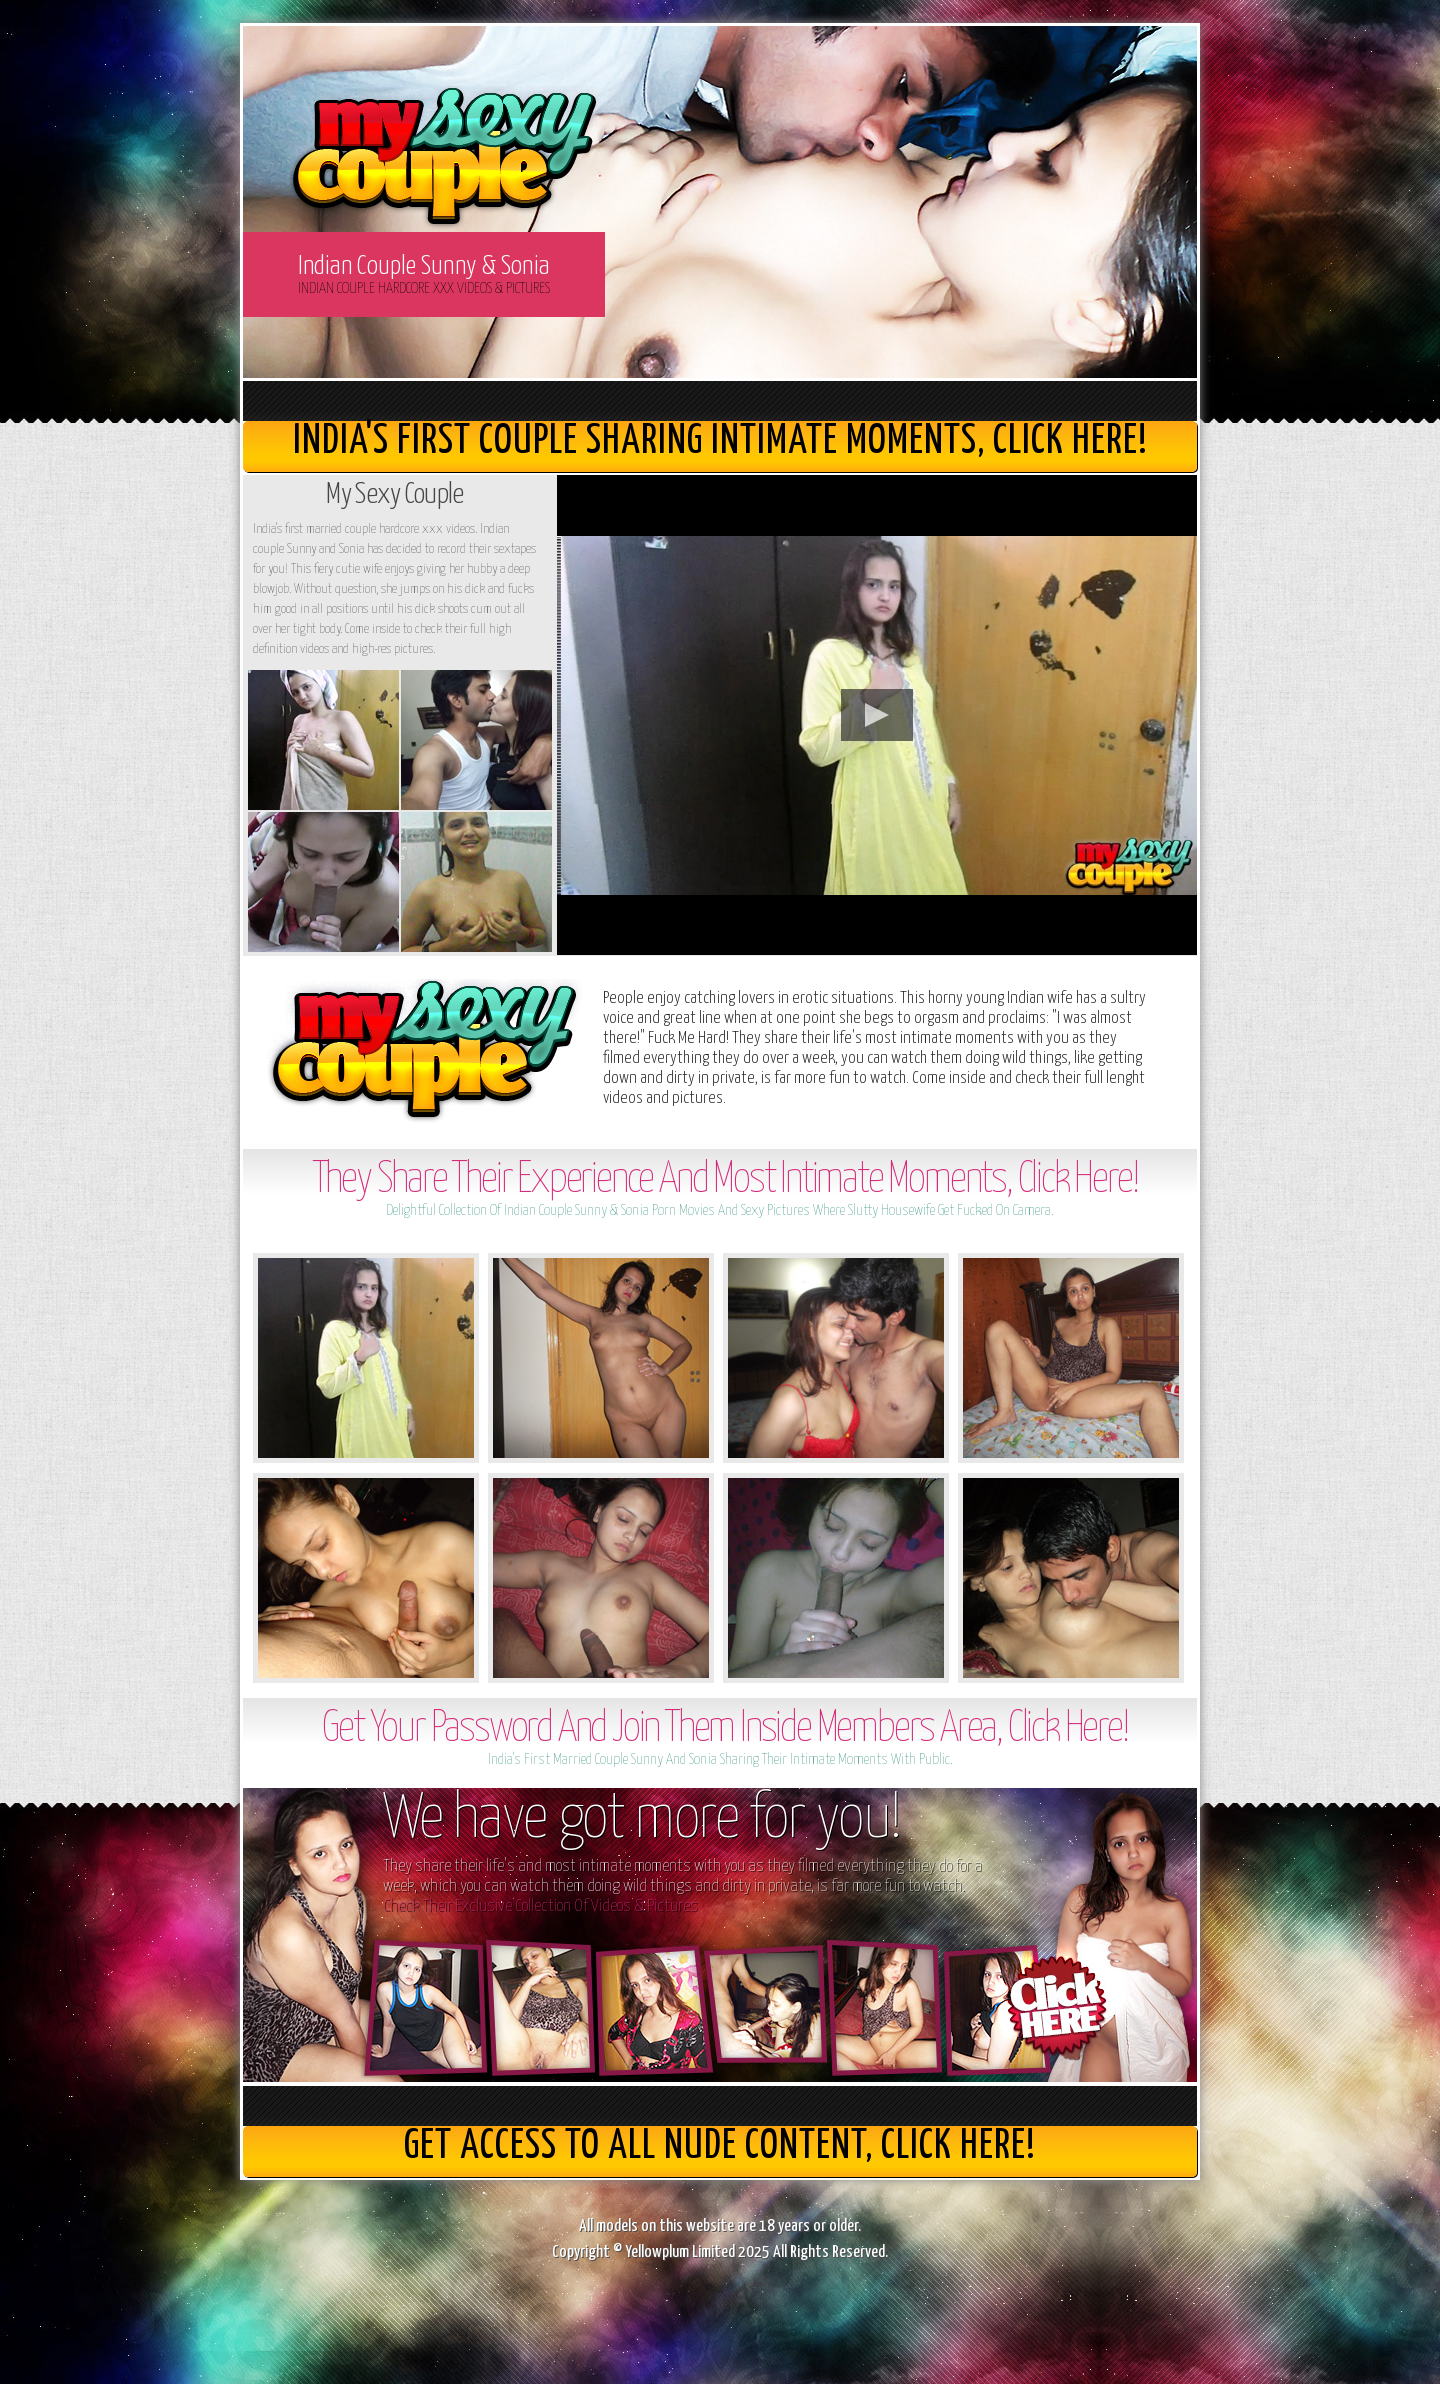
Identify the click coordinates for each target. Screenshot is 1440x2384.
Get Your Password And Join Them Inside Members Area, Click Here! (724, 1729)
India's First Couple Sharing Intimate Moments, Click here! (720, 441)
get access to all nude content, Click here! (720, 2146)
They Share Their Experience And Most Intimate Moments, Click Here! (725, 1180)
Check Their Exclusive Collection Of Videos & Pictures (540, 1906)
